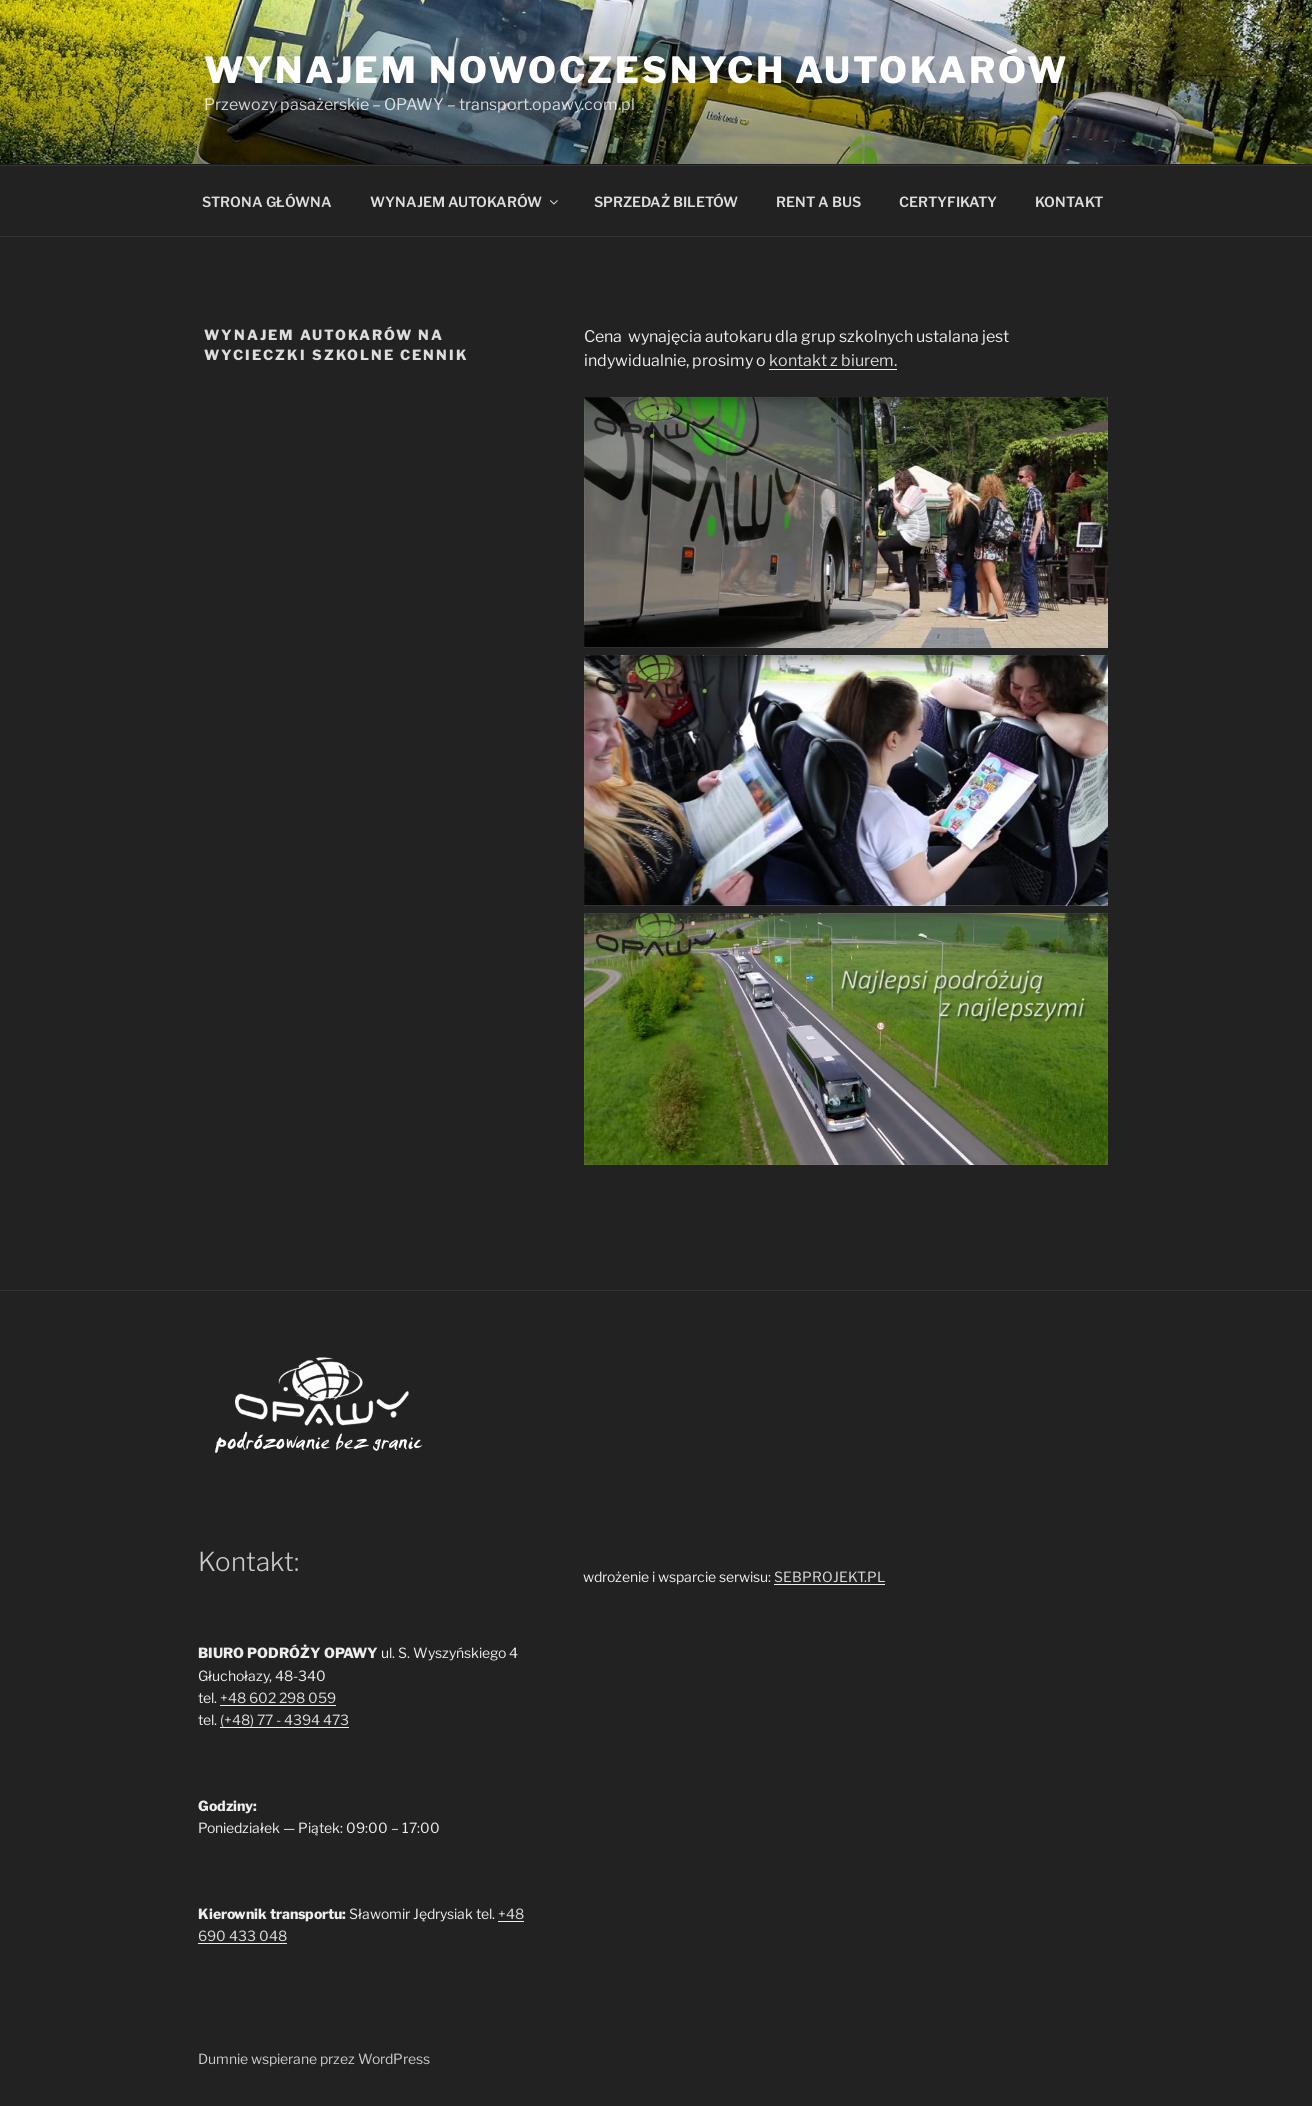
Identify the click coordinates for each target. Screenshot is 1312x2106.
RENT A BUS (818, 201)
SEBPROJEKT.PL (829, 1576)
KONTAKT (1069, 201)
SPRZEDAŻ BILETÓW (666, 201)
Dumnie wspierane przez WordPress (314, 2058)
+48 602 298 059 (278, 1697)
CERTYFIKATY (948, 201)
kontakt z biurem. (833, 360)
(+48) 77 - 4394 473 (284, 1719)
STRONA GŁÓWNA (267, 201)
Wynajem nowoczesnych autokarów (636, 70)
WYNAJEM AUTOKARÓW (465, 201)
